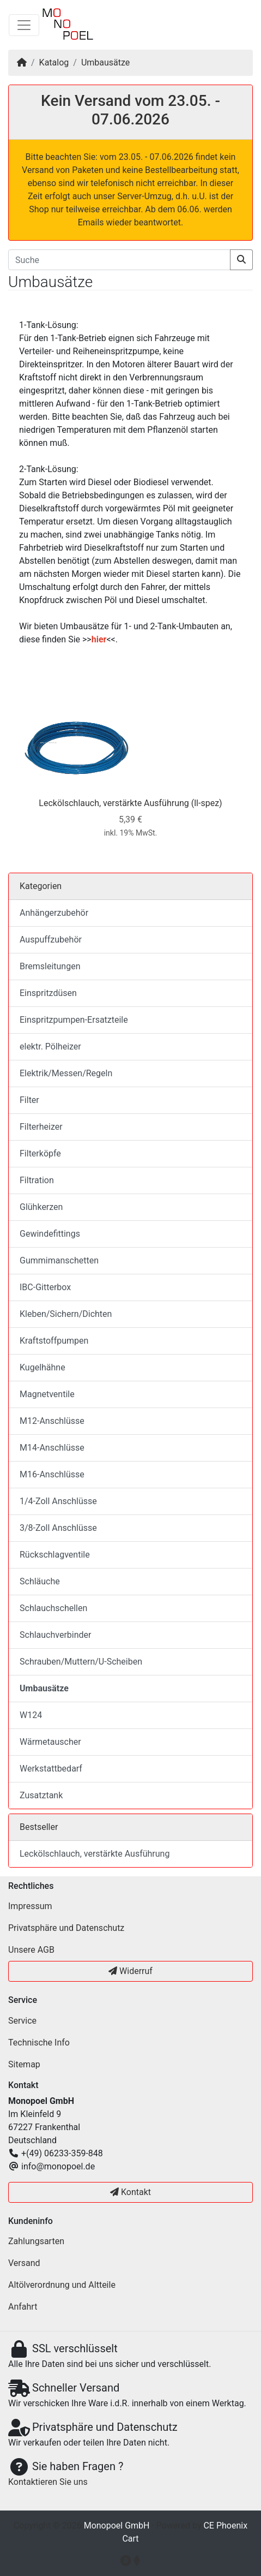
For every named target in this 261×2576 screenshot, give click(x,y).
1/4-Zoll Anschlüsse (58, 1501)
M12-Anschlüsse (52, 1421)
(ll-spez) (206, 803)
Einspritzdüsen (48, 993)
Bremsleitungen (50, 966)
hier (99, 639)
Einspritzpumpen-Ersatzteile (74, 1020)
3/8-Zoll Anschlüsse (58, 1528)
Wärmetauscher (50, 1742)
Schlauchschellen (53, 1608)
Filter (29, 1100)
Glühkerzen (41, 1207)
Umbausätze (105, 62)
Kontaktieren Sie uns (48, 2482)
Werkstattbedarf (51, 1768)
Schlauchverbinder (55, 1635)
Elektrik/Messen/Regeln (66, 1073)
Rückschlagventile (55, 1554)
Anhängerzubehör (54, 913)
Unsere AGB (31, 1950)
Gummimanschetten (59, 1260)
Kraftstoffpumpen (54, 1340)
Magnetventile (47, 1394)
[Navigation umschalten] (24, 25)
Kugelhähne (42, 1367)
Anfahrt (22, 2306)
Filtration (37, 1180)
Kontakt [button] (130, 2192)
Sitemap (24, 2064)
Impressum (30, 1906)
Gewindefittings (50, 1234)
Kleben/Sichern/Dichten (66, 1314)
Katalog (54, 62)
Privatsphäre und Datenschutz (66, 1928)
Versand (24, 2263)
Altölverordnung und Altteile (62, 2285)
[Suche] (119, 259)
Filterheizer (41, 1127)
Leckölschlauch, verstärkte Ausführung (114, 803)
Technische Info (39, 2042)
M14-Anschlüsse (52, 1447)
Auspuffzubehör (51, 939)
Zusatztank (41, 1795)
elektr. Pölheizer (50, 1046)
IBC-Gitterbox (45, 1287)
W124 (31, 1715)
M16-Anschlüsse (52, 1474)
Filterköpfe (40, 1153)
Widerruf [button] (130, 1971)
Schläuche (40, 1581)
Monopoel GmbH (117, 2525)
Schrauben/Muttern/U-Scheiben (81, 1661)
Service (22, 2021)
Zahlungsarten (36, 2241)
